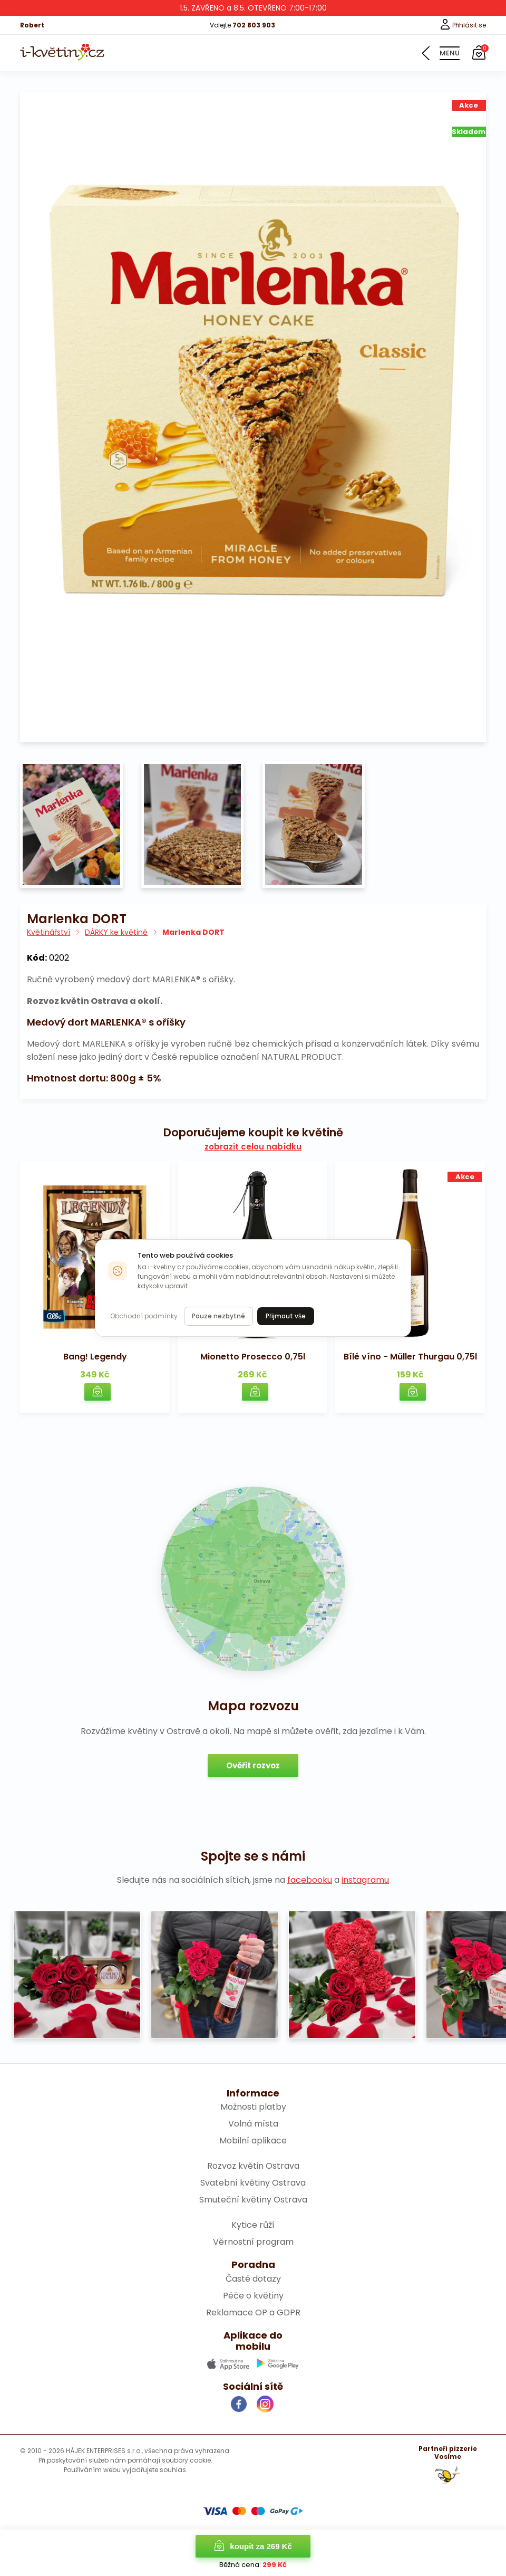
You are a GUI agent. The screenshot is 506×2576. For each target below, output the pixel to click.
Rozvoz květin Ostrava (253, 2166)
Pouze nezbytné (218, 1315)
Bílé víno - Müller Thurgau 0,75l (410, 1357)
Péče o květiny (253, 2296)
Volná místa (253, 2124)
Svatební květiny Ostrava (253, 2183)
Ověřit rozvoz (253, 1765)
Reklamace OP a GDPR (253, 2312)
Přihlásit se (463, 25)
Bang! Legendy (95, 1357)
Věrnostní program (253, 2242)
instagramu (365, 1880)
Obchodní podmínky (144, 1315)
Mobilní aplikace (253, 2140)
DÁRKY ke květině (116, 932)
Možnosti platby (253, 2107)
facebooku (309, 1880)
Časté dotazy (253, 2279)
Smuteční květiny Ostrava (253, 2200)
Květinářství (48, 932)
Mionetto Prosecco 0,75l (252, 1357)
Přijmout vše (286, 1315)
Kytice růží (253, 2225)
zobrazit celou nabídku (253, 1147)
